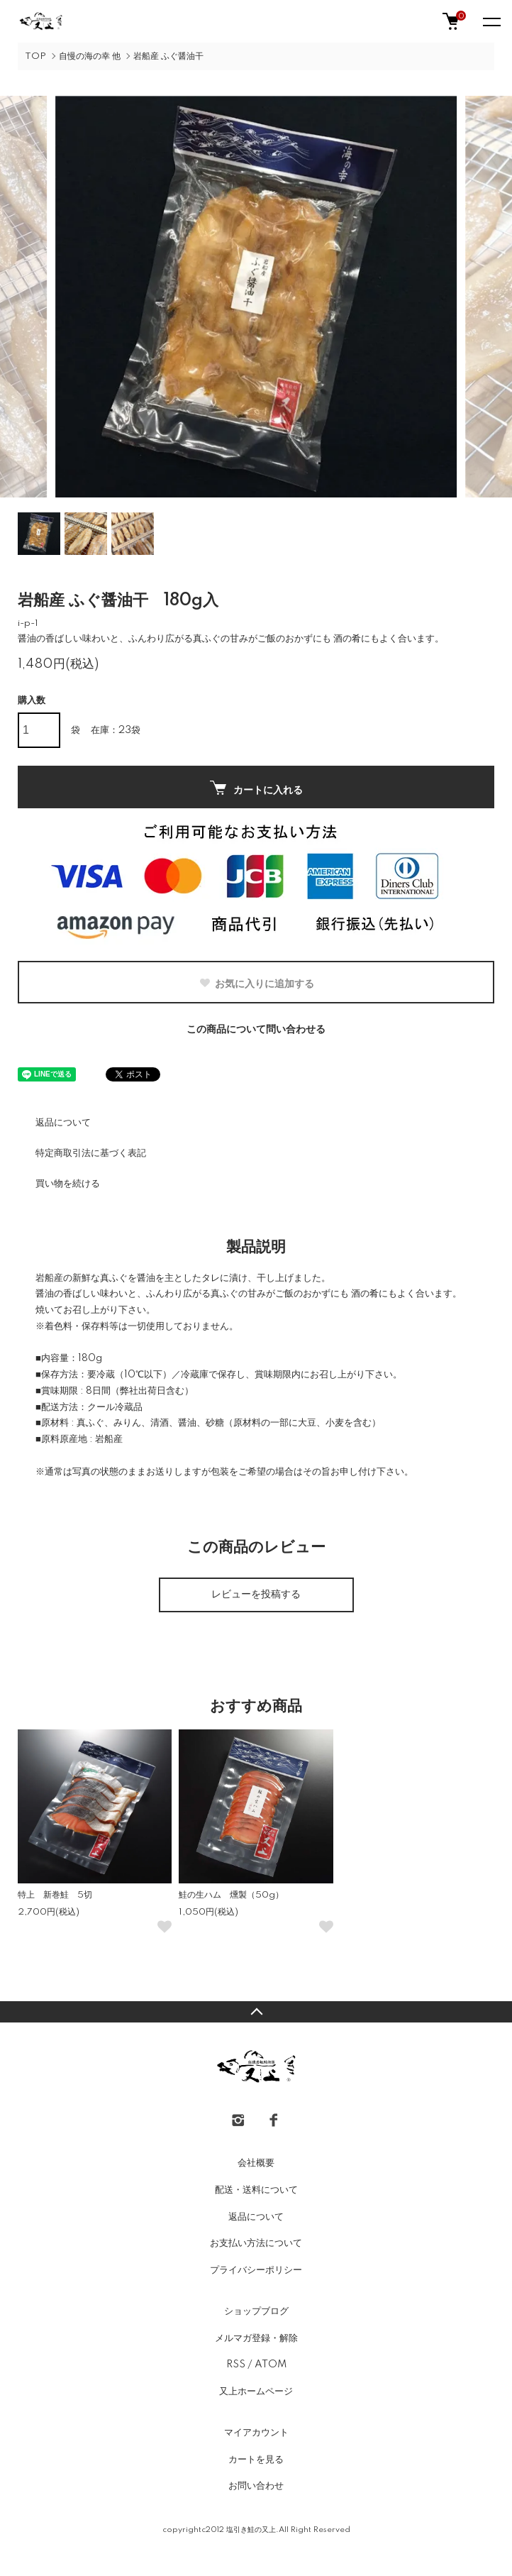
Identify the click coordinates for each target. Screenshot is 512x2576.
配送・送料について (256, 2190)
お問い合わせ (256, 2486)
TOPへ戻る (256, 2011)
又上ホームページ (256, 2391)
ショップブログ (256, 2311)
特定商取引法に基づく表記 (90, 1153)
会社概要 (256, 2163)
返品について (63, 1123)
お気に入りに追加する (256, 983)
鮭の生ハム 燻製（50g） (231, 1895)
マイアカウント (256, 2433)
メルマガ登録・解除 (256, 2338)
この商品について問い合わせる (256, 1029)
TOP (35, 56)
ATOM (270, 2364)
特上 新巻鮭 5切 (55, 1895)
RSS (235, 2364)
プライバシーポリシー (256, 2270)
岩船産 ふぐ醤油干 (168, 56)
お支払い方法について (256, 2243)
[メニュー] (490, 21)
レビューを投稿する (256, 1594)
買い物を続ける (67, 1184)
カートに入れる (256, 788)
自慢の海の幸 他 (90, 56)
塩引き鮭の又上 (251, 2530)
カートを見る (256, 2460)
